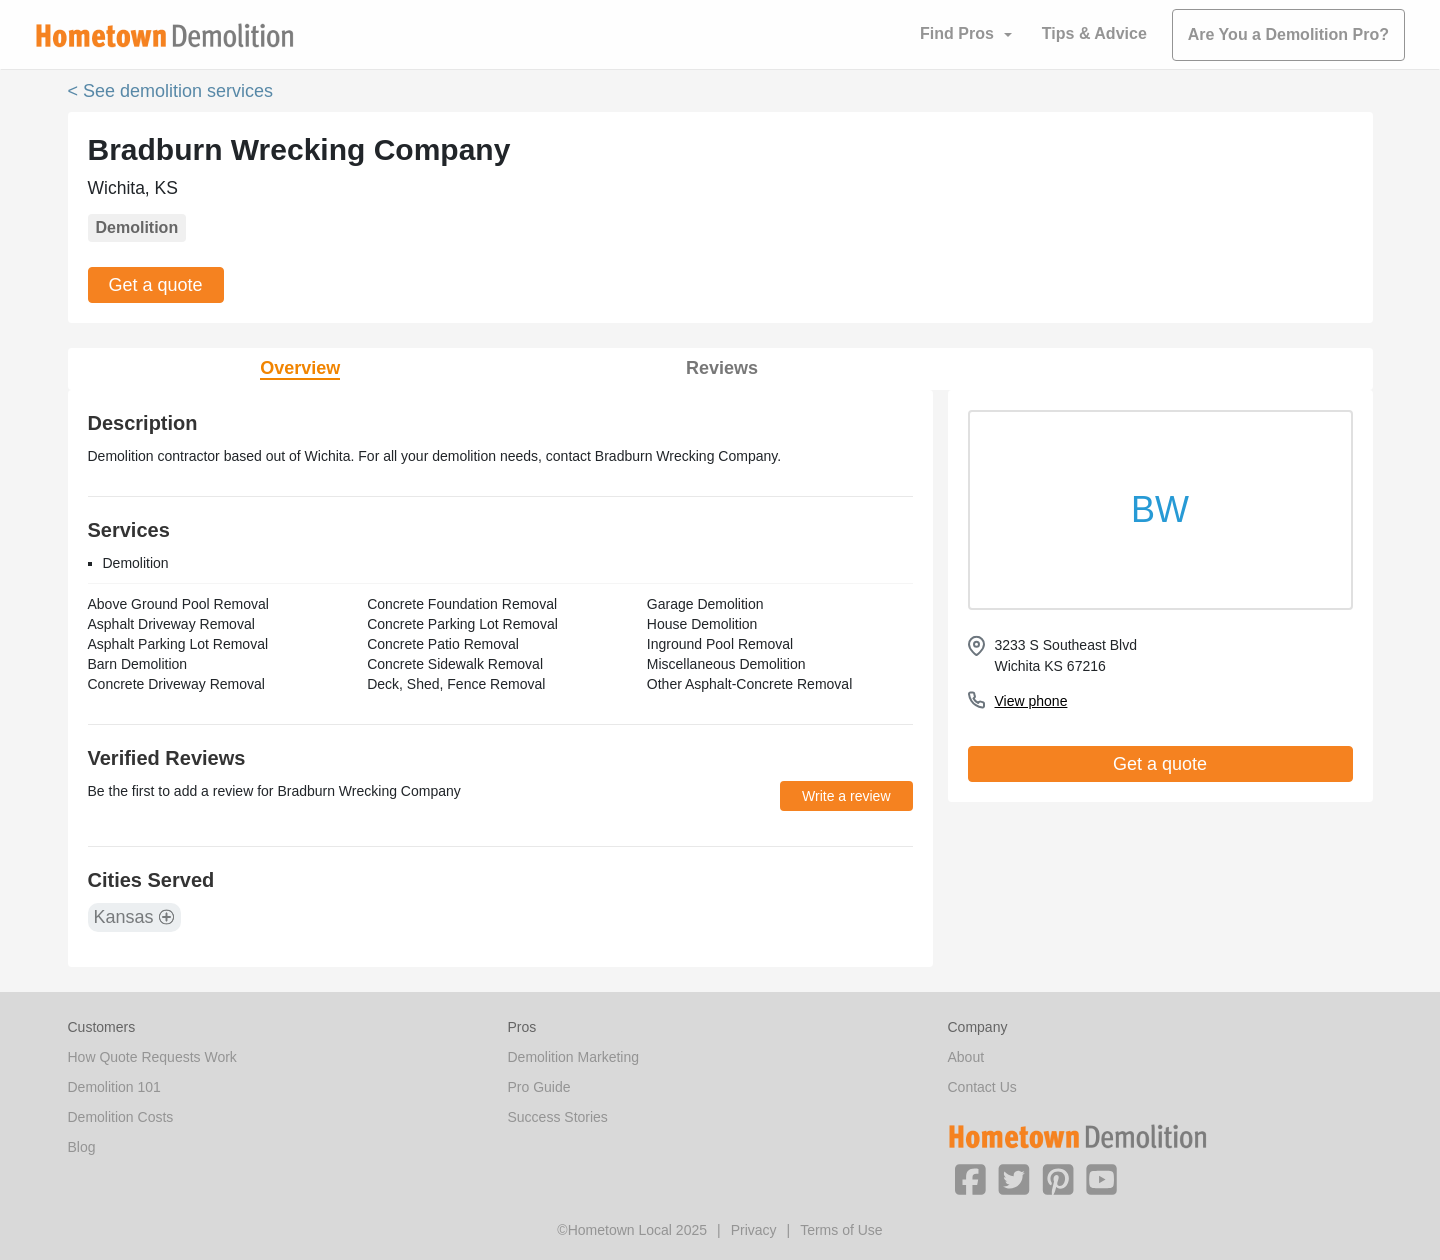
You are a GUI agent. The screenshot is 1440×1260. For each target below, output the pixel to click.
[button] (970, 1178)
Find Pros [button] (957, 33)
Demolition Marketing (574, 1057)
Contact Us (982, 1087)
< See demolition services (171, 91)
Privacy (754, 1230)
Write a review (846, 796)
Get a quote (156, 285)
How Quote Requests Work (152, 1057)
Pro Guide (539, 1087)
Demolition (137, 227)
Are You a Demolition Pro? (1288, 34)
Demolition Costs (121, 1117)
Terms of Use (841, 1230)
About (966, 1057)
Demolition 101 (114, 1087)
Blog (82, 1147)
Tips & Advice (1094, 33)
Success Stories (558, 1117)
